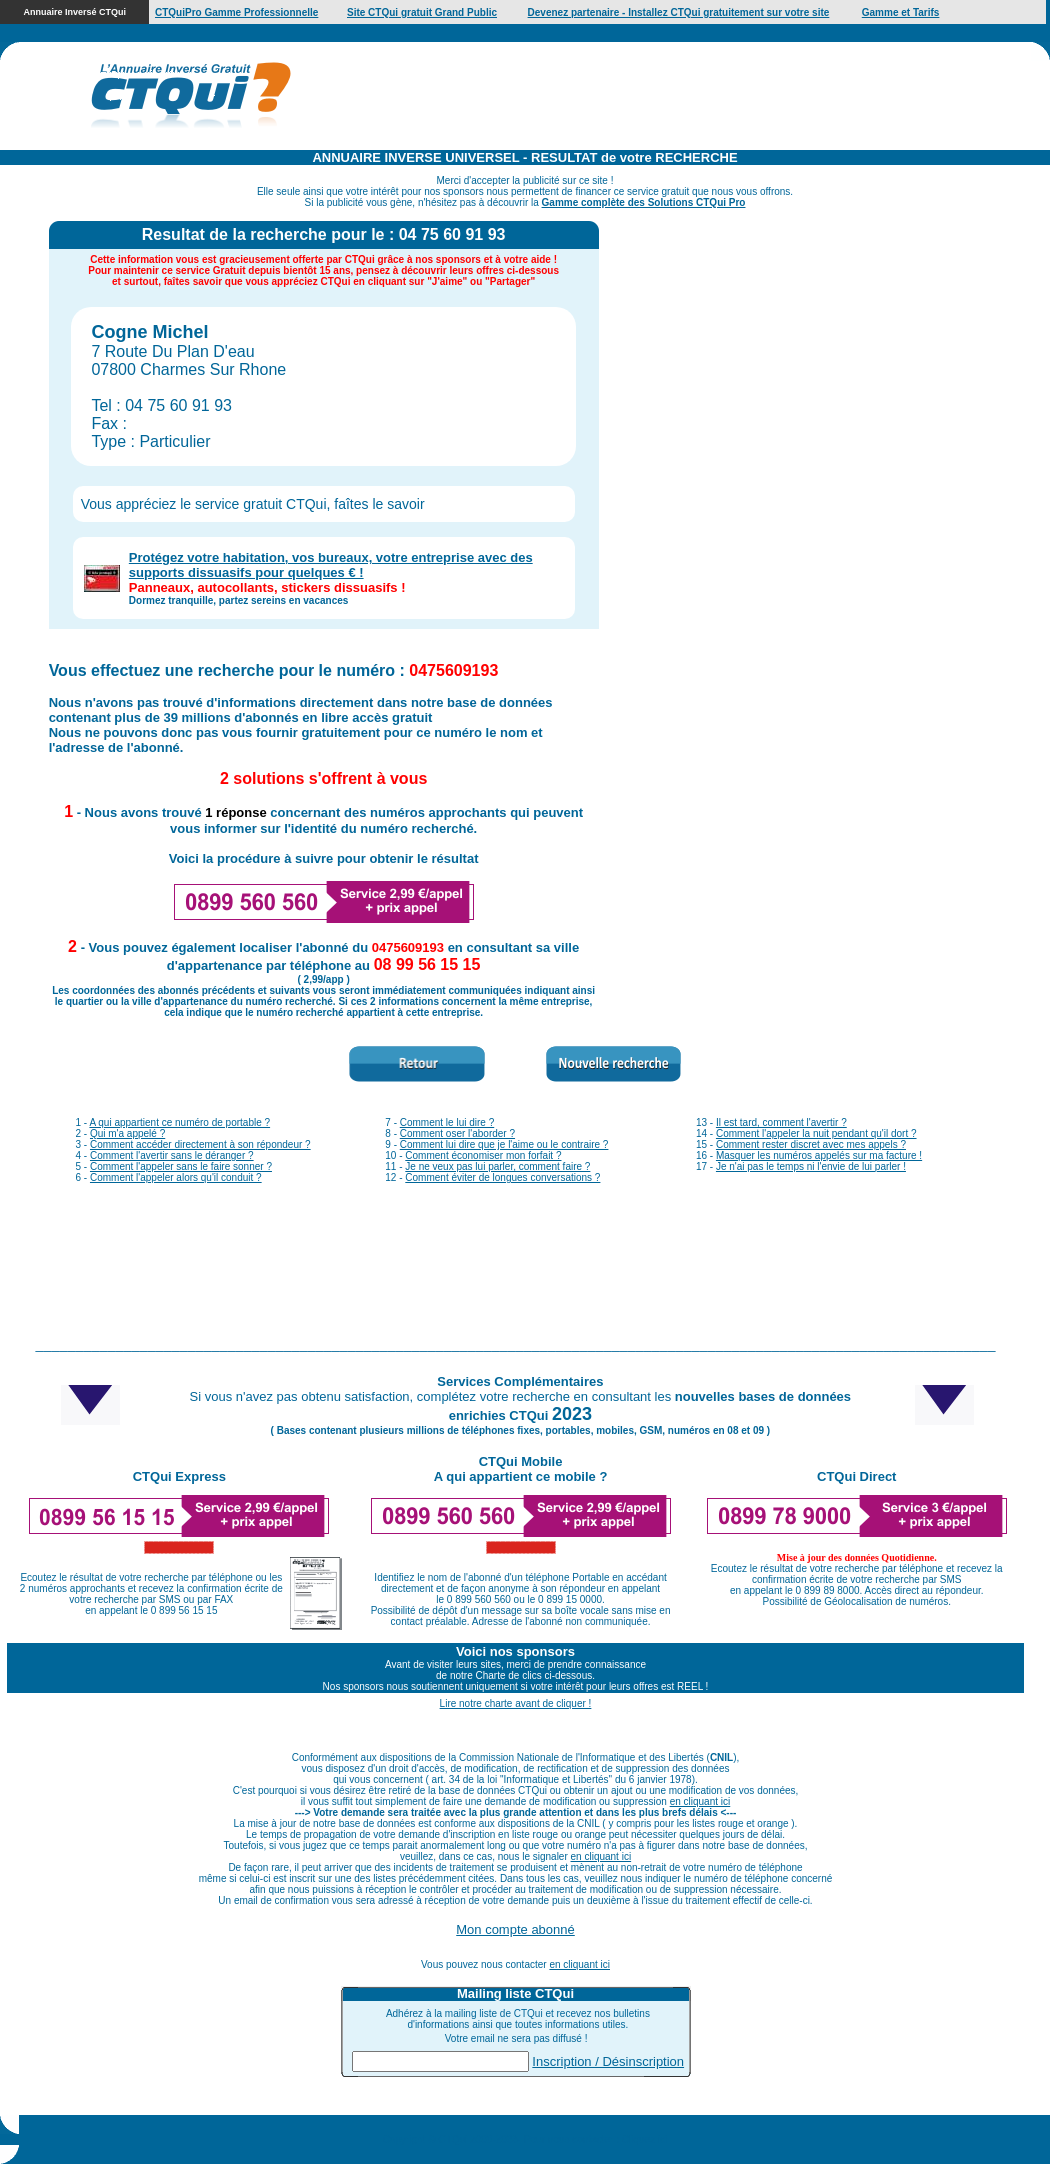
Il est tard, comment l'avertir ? (781, 1122)
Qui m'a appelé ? (127, 1133)
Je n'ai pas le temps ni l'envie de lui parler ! (811, 1166)
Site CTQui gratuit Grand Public (422, 12)
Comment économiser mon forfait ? (483, 1155)
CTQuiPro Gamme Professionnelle (236, 12)
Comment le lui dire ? (447, 1122)
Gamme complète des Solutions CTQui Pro (644, 202)
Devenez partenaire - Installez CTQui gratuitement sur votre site (679, 12)
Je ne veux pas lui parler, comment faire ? (497, 1166)
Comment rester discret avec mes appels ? (811, 1144)
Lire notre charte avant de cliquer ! (516, 1703)
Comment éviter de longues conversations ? (502, 1177)
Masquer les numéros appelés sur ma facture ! (819, 1155)
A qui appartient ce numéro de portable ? (179, 1122)
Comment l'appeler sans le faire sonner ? (181, 1166)
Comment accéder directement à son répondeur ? (200, 1144)
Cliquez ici (645, 2139)
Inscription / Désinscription (608, 2061)
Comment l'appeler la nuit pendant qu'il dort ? (816, 1133)
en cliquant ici (700, 1801)
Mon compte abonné (515, 1929)
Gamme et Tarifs (901, 12)
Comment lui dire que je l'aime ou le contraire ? (504, 1144)
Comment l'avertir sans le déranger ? (172, 1155)
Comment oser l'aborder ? (457, 1133)
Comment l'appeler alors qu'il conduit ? (176, 1177)
